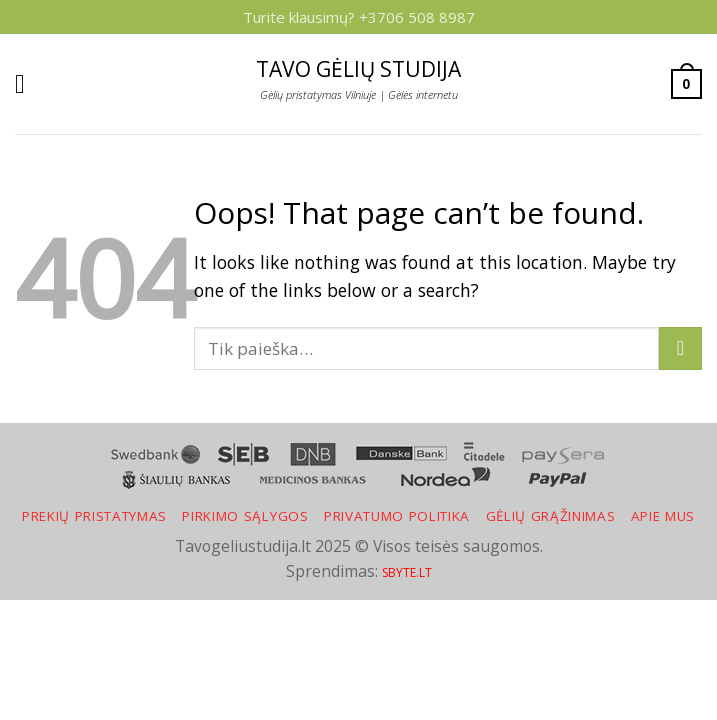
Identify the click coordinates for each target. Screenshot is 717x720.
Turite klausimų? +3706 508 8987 (359, 17)
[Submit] (680, 348)
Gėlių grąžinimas (551, 516)
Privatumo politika (397, 516)
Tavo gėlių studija (358, 69)
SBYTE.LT (407, 572)
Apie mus (663, 516)
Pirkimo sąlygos (245, 516)
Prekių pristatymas (94, 516)
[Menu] (28, 84)
